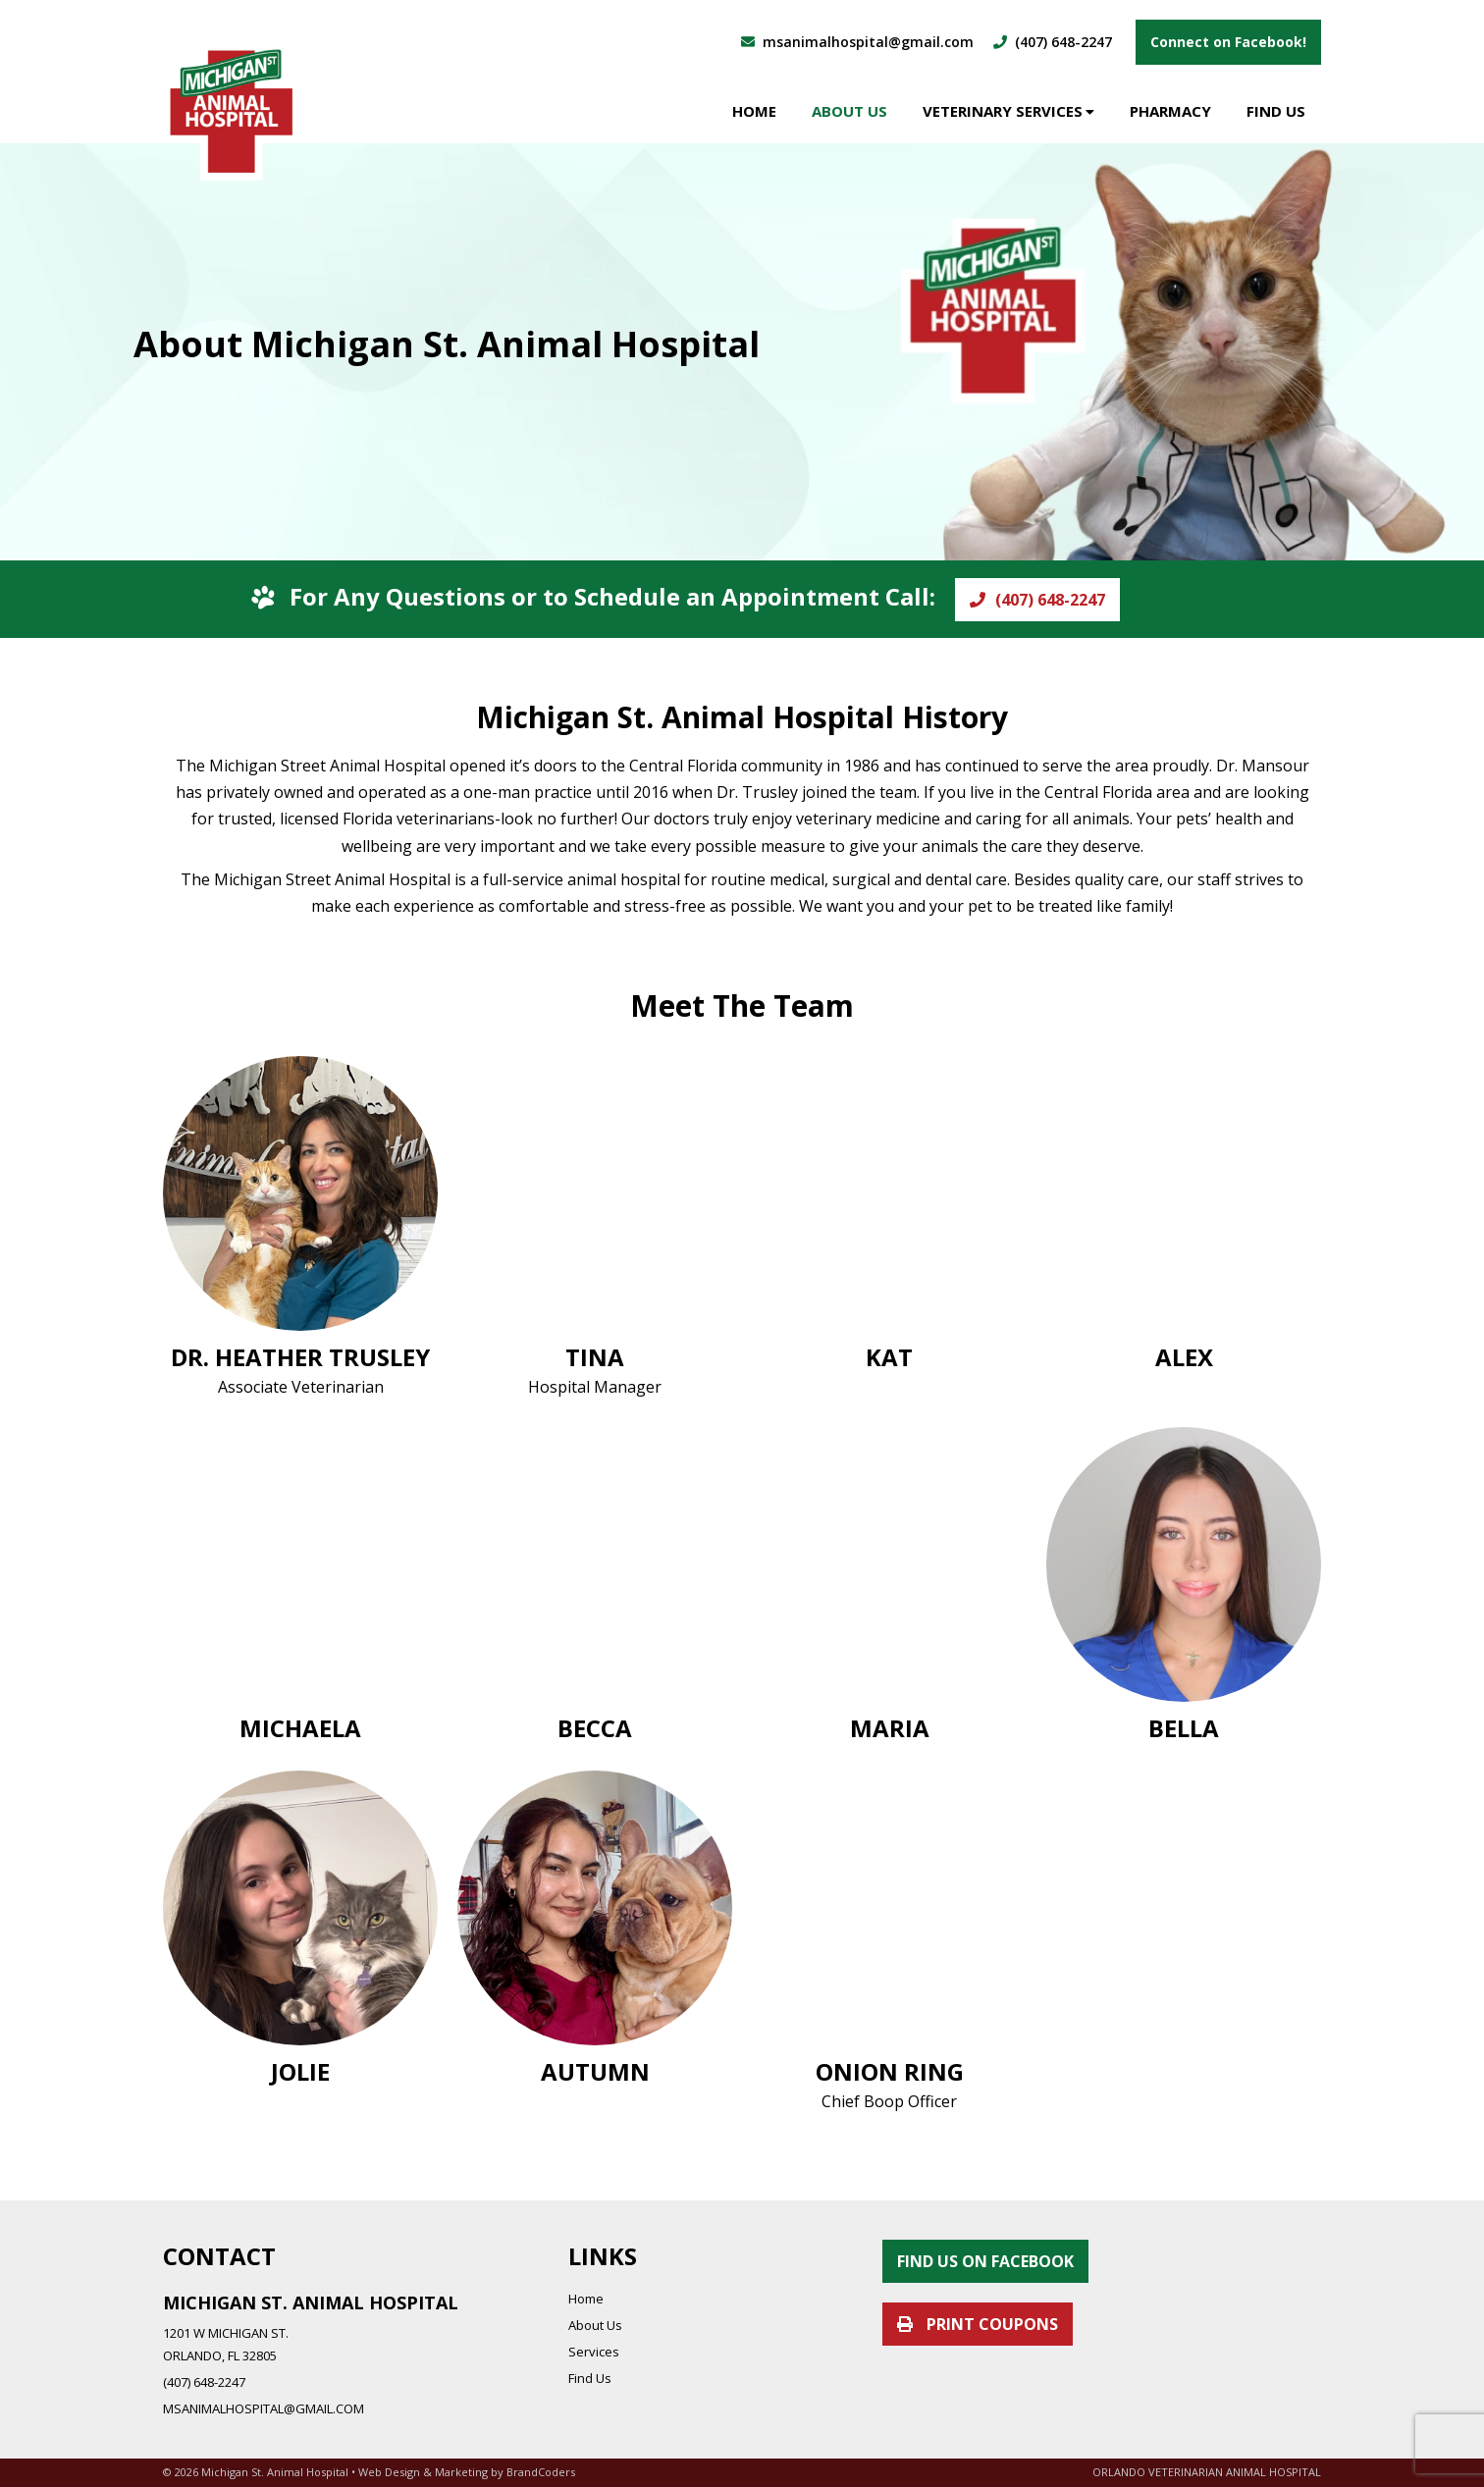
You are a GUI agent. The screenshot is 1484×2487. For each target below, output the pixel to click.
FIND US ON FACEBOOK (985, 2261)
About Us (849, 111)
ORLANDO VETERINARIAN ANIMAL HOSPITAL (1206, 2471)
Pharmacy (1170, 111)
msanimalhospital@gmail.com (857, 41)
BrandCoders (540, 2471)
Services (593, 2351)
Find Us (1275, 111)
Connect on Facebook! (1228, 41)
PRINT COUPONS (977, 2324)
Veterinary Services (1003, 111)
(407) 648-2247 (1037, 599)
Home (754, 111)
